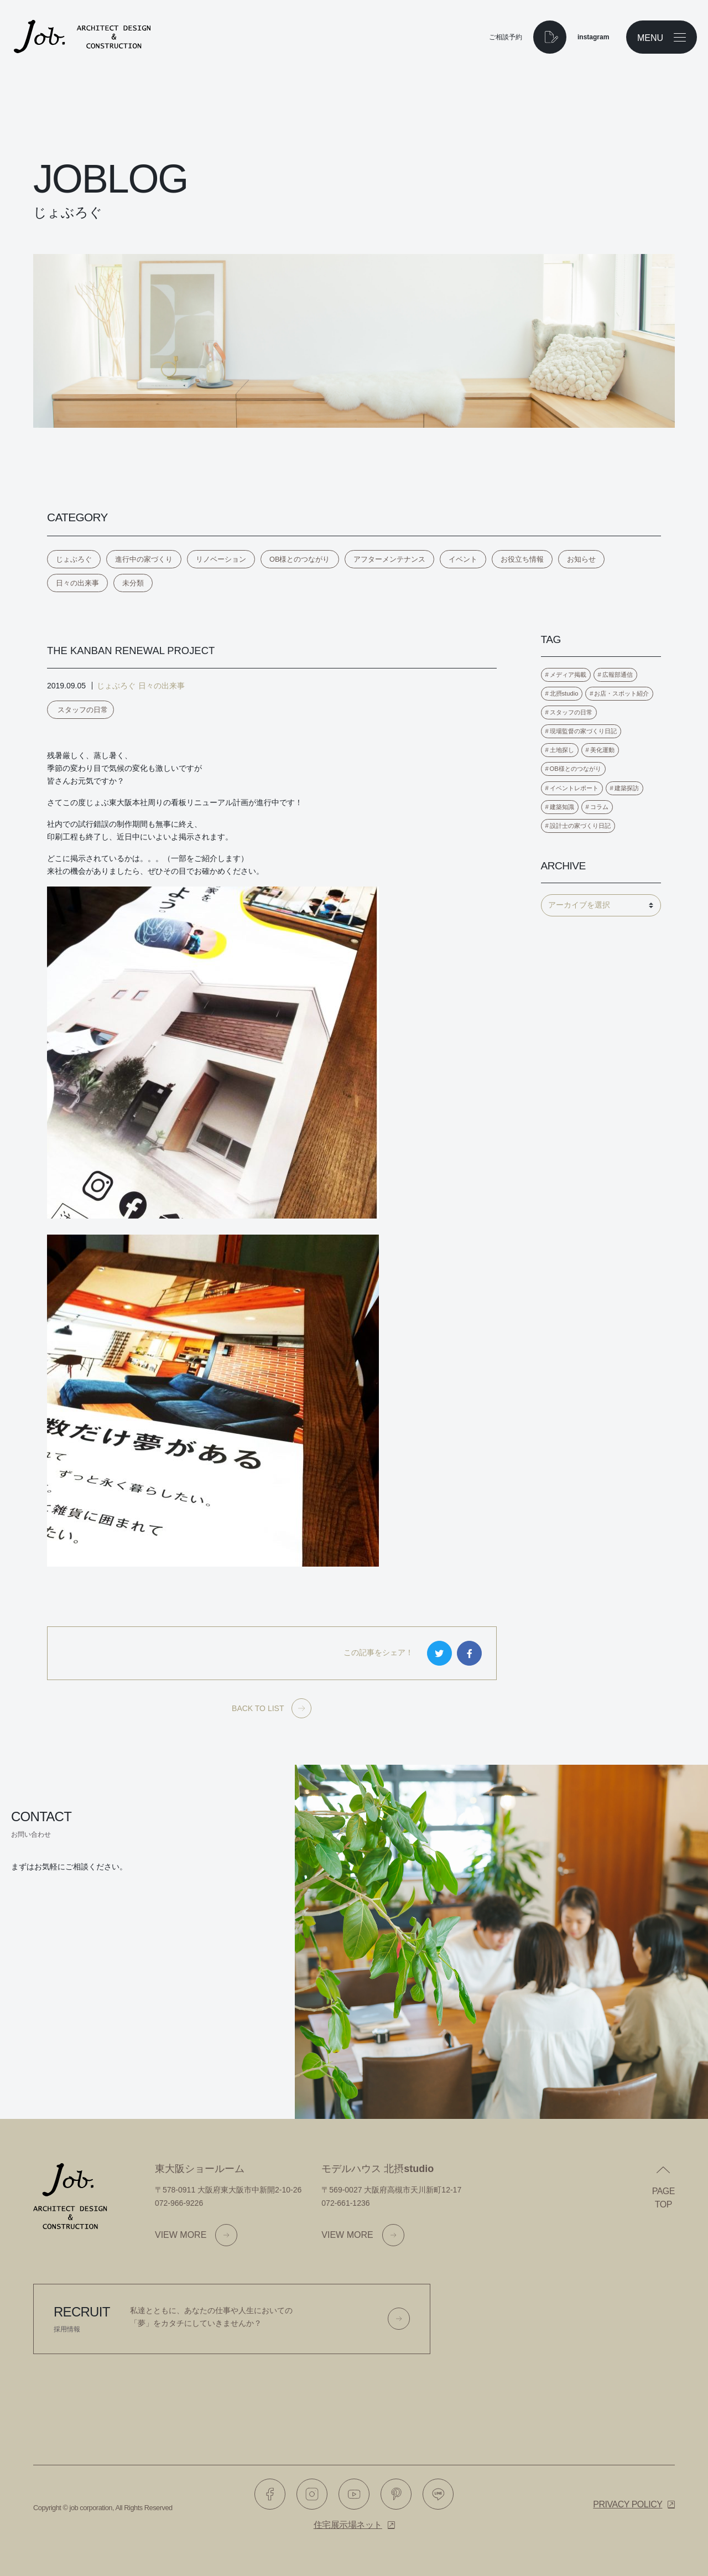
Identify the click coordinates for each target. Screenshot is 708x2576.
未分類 (133, 583)
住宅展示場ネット (348, 2525)
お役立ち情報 (522, 559)
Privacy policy (627, 2504)
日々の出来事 (77, 583)
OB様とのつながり (299, 559)
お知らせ (581, 559)
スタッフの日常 (83, 710)
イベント (463, 559)
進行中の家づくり (144, 559)
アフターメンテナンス (389, 559)
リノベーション (221, 559)
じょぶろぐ (74, 559)
